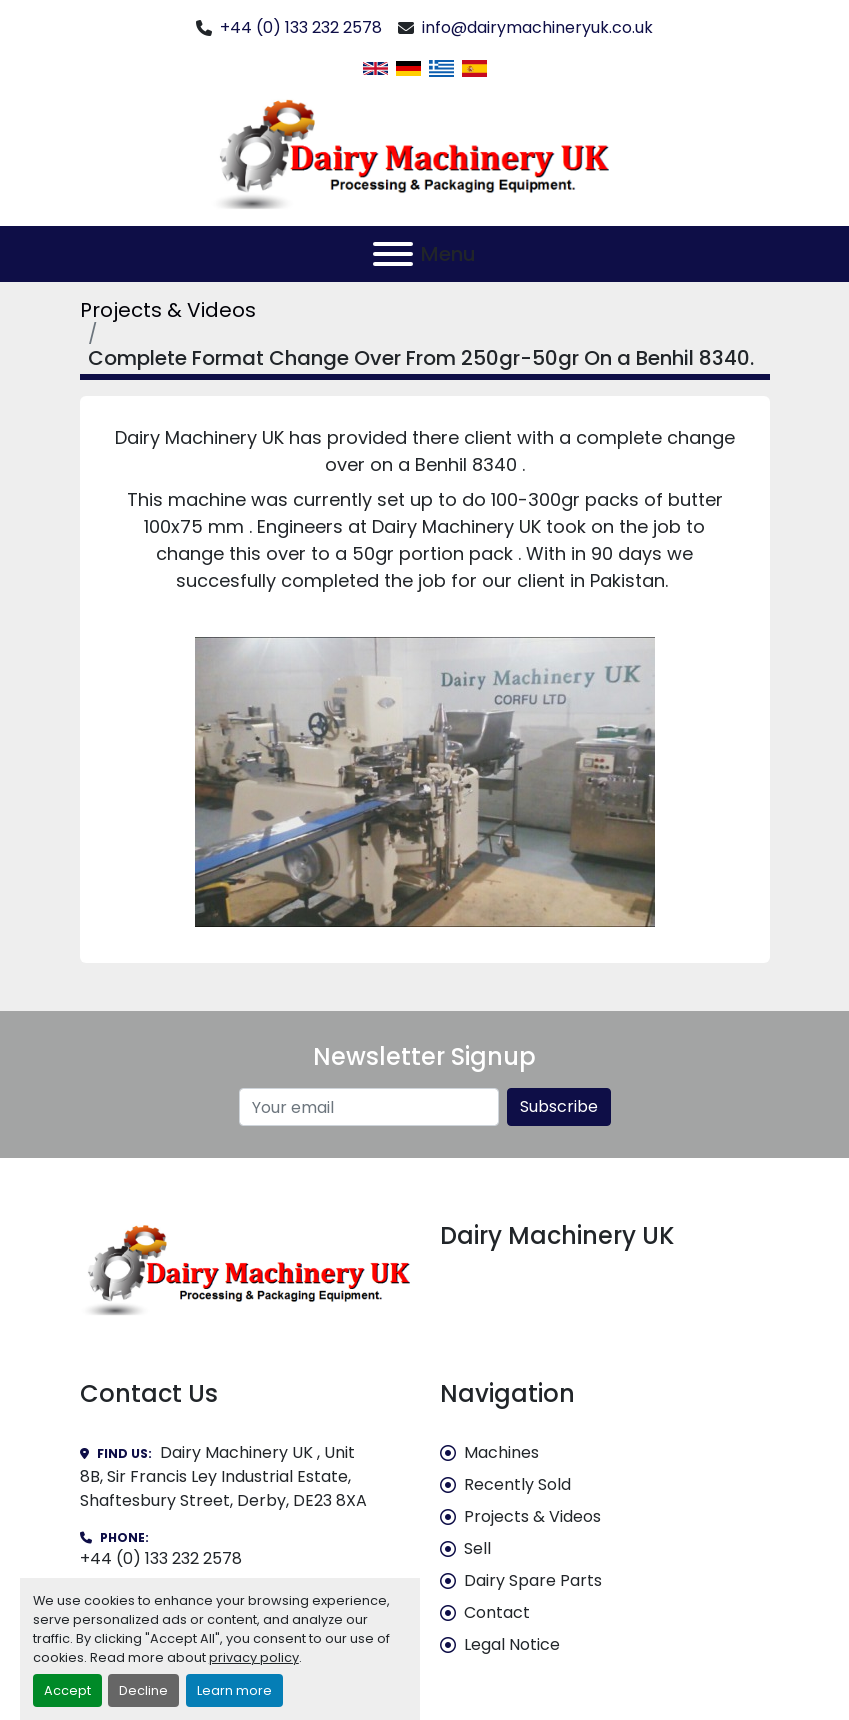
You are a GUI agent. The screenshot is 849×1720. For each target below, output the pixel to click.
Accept (67, 1690)
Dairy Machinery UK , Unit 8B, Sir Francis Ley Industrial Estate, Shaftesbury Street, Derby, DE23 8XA (223, 1476)
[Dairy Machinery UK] (245, 1268)
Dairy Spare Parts (533, 1580)
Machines (501, 1452)
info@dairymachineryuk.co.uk (537, 27)
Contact (497, 1612)
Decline (143, 1690)
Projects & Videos (168, 310)
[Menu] (393, 254)
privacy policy (254, 1657)
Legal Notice (512, 1644)
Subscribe (559, 1106)
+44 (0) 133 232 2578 (301, 27)
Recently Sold (517, 1484)
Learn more (234, 1690)
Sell (477, 1548)
